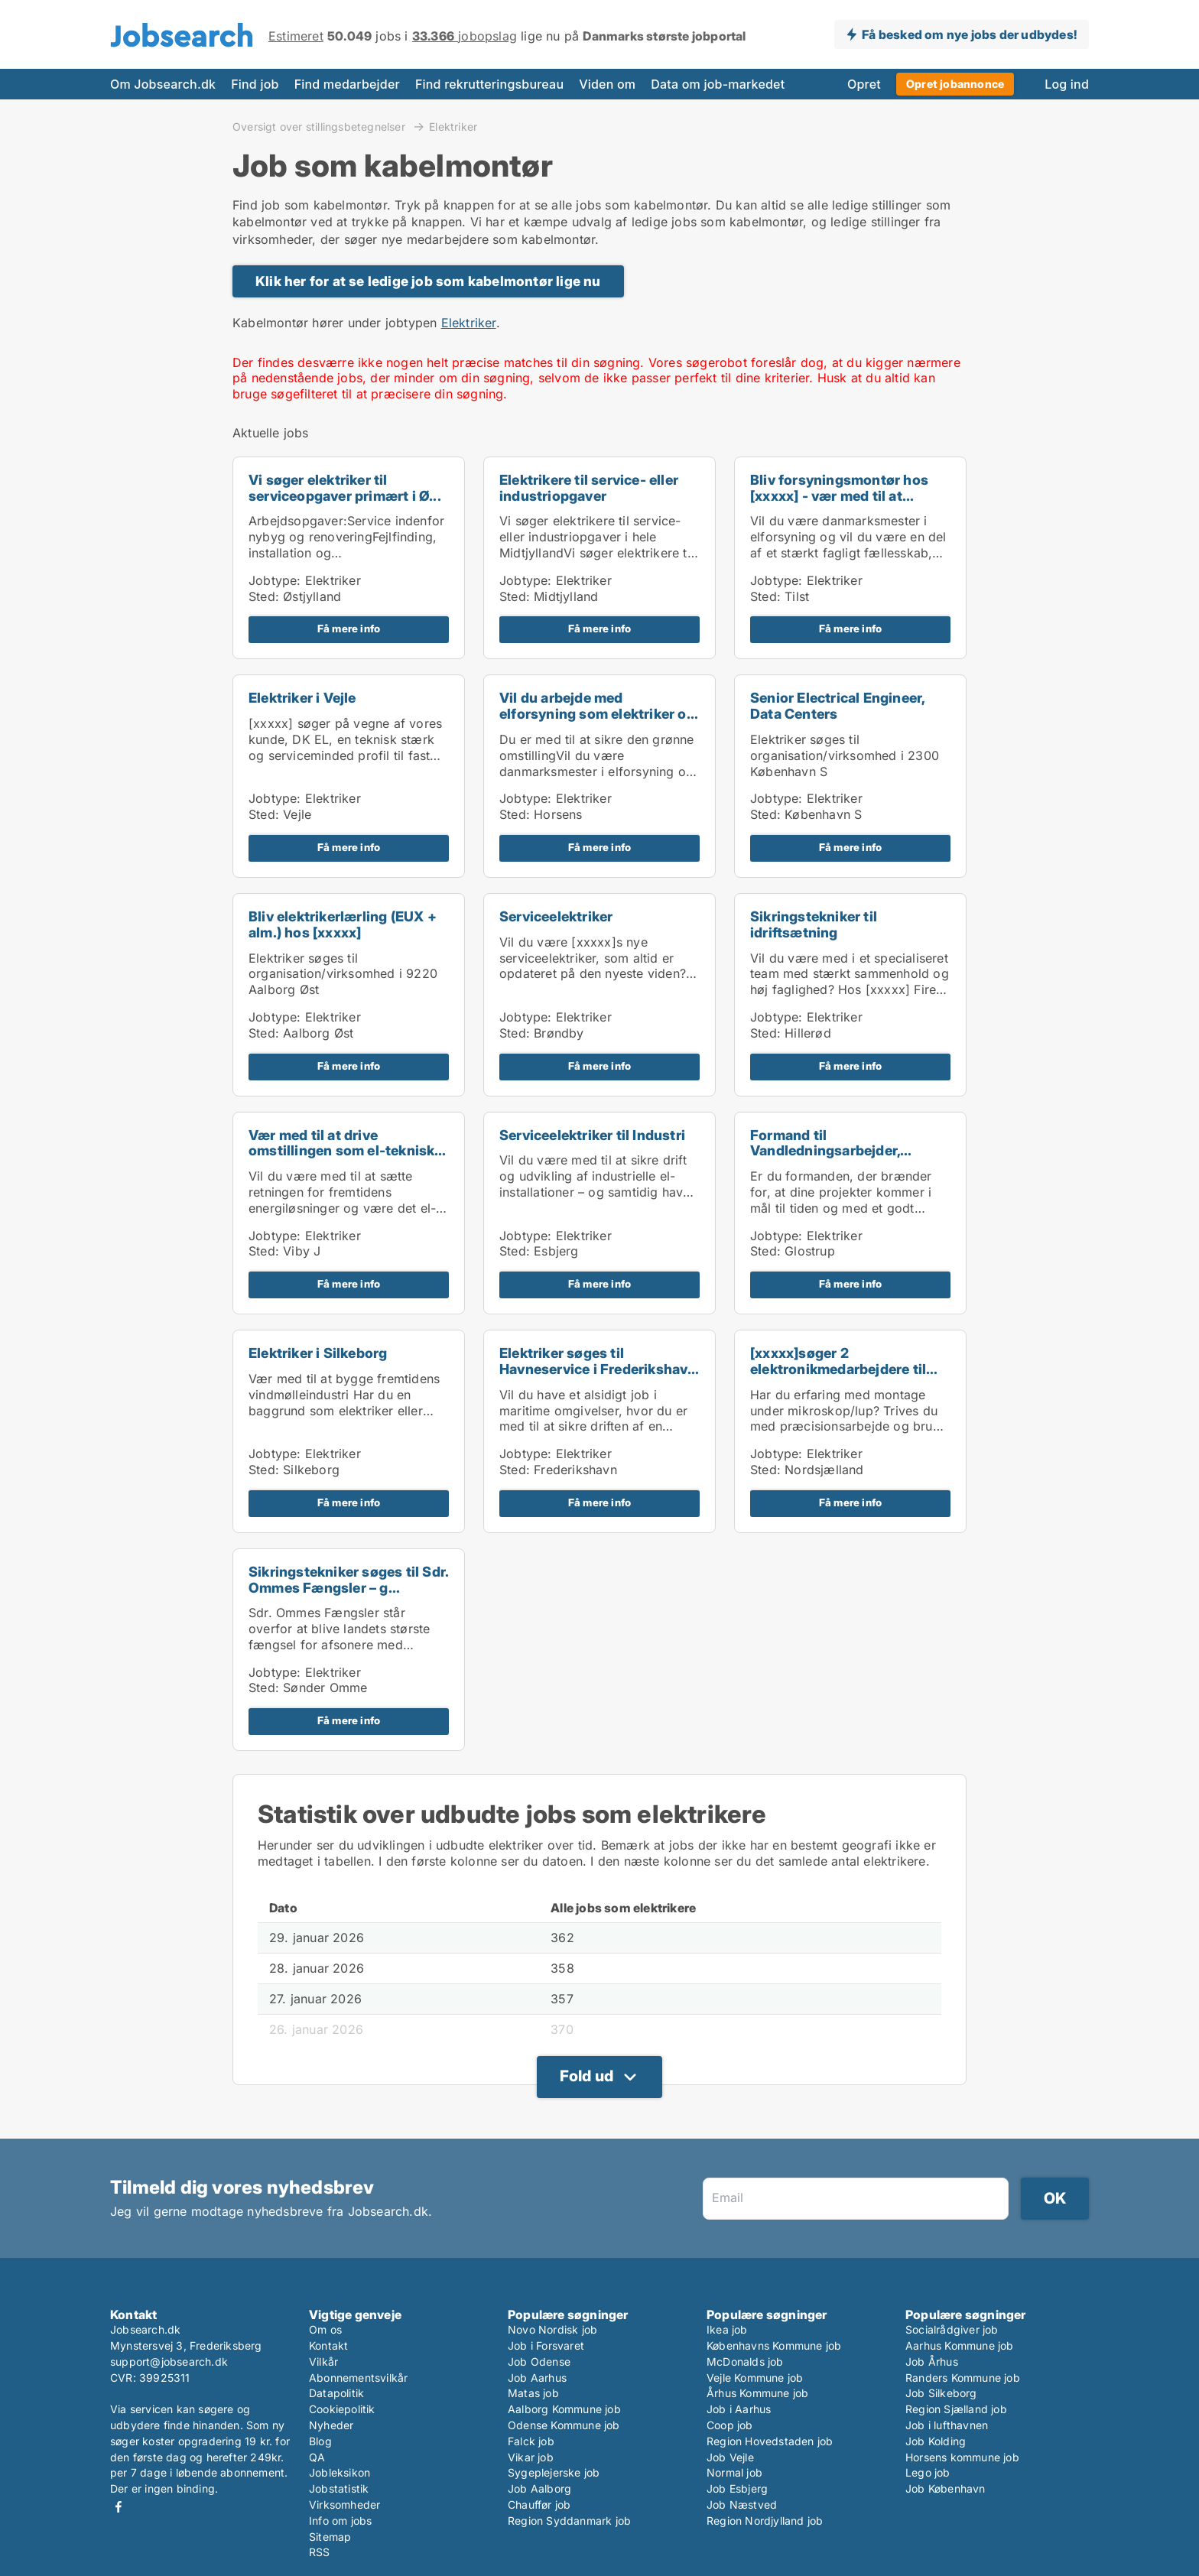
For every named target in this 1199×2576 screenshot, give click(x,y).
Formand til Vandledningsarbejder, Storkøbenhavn (825, 1151)
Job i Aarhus (739, 2408)
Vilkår (323, 2361)
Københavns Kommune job (774, 2345)
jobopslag (464, 36)
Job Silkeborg (941, 2392)
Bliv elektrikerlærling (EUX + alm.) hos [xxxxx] (343, 924)
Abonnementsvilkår (358, 2377)
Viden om (607, 84)
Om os (325, 2329)
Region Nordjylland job (765, 2520)
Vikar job (531, 2457)
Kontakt (328, 2345)
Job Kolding (935, 2441)
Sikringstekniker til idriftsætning (813, 924)
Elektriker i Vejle (302, 698)
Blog (320, 2441)
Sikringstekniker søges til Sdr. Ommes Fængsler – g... (348, 1580)
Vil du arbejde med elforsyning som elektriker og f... (597, 714)
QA (317, 2457)
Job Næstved (742, 2504)
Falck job (531, 2441)
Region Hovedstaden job (770, 2441)
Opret (864, 84)
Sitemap (330, 2536)
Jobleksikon (339, 2472)
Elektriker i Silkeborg (318, 1353)
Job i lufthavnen (946, 2424)
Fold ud (586, 2076)
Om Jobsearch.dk (163, 84)
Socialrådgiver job (952, 2329)
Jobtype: (275, 580)
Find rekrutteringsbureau (489, 84)
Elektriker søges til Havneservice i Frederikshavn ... (598, 1369)
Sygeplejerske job (554, 2472)
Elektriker (453, 127)
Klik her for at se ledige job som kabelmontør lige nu (428, 281)
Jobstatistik (339, 2488)
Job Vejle (730, 2457)
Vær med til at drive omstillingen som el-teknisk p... (341, 1151)
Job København (945, 2488)
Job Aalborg (539, 2488)
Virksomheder (344, 2504)
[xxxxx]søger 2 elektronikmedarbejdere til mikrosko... (838, 1369)
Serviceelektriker (555, 916)
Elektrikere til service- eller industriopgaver (588, 488)
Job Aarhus (537, 2377)
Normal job (734, 2472)
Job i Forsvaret (546, 2345)
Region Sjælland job (956, 2408)
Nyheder (331, 2424)
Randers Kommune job (962, 2377)
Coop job (730, 2424)
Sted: (264, 596)
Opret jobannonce (955, 83)
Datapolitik (336, 2392)
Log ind (1067, 84)
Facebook (118, 2506)
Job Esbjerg (737, 2488)
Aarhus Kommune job (959, 2345)
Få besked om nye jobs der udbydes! (969, 34)
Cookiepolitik (342, 2408)
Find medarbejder (347, 84)
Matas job (533, 2392)
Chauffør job (539, 2504)
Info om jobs (340, 2520)
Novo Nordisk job (552, 2329)
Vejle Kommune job (755, 2377)
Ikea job (727, 2329)
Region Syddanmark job (569, 2520)
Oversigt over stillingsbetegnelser (320, 126)
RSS (319, 2551)
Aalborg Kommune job (564, 2408)
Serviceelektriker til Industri (592, 1135)
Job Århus (931, 2361)
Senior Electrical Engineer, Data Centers (837, 706)
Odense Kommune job (564, 2424)
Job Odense (539, 2361)
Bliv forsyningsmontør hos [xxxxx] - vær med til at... (839, 488)
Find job (254, 84)
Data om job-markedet (718, 84)
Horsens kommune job (962, 2457)
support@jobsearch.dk (169, 2361)
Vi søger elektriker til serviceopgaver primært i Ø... (345, 488)
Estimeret (295, 36)
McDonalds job (745, 2361)
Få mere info (348, 628)
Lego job (927, 2472)
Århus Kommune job (757, 2392)
